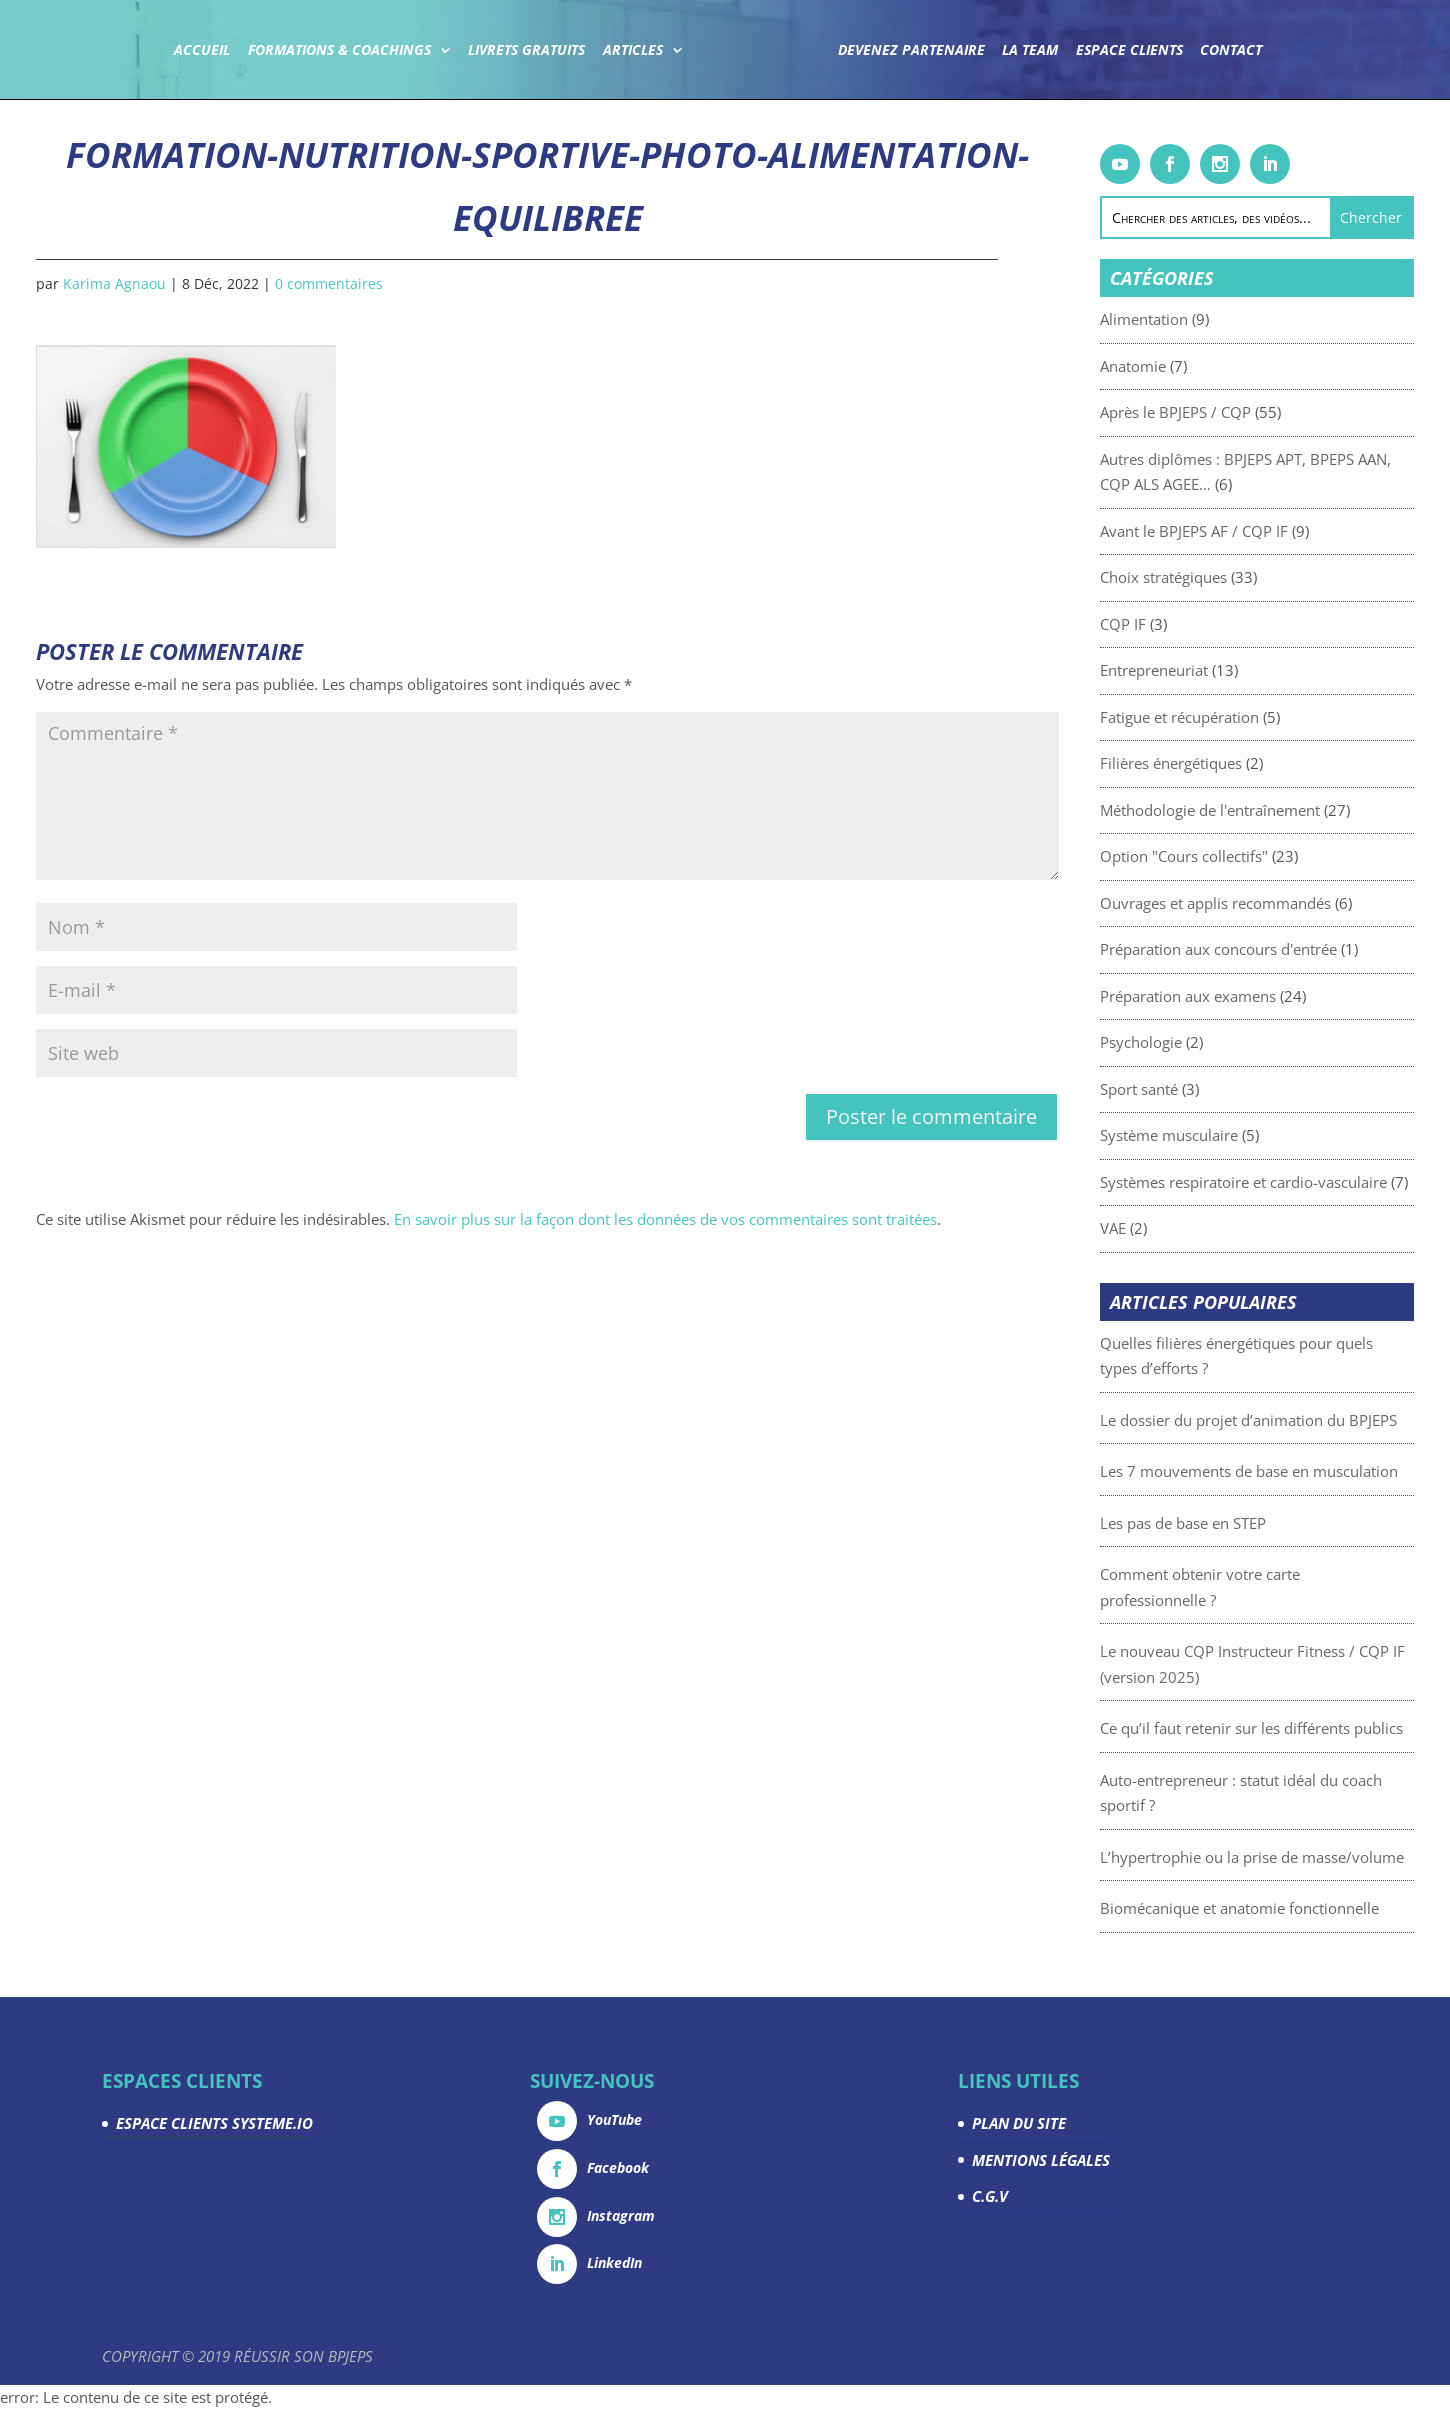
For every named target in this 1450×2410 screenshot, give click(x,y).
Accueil (203, 51)
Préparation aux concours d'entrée (1258, 949)
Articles (633, 51)
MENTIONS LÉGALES (1041, 2160)
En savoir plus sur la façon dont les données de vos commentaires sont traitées (665, 1219)
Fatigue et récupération (1219, 717)
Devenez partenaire (910, 51)
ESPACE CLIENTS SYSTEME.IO (214, 2123)
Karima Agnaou (114, 283)
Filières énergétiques (1211, 763)
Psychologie (1181, 1042)
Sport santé (1179, 1089)
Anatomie (1173, 366)
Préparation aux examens (1228, 996)
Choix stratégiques (1203, 577)
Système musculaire (1209, 1135)
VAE (1153, 1228)
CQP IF (1163, 624)
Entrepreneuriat (1194, 670)
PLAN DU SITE (1019, 2123)
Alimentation (1184, 319)
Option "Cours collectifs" (1224, 856)
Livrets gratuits (527, 51)
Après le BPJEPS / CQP (1215, 412)
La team (1030, 51)
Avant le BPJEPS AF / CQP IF (1234, 531)
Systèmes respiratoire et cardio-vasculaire (1283, 1182)
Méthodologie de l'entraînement (1250, 810)
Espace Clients (1128, 51)
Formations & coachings (339, 51)
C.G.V (990, 2196)
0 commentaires (329, 283)
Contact (1231, 51)
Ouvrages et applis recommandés (1255, 903)
